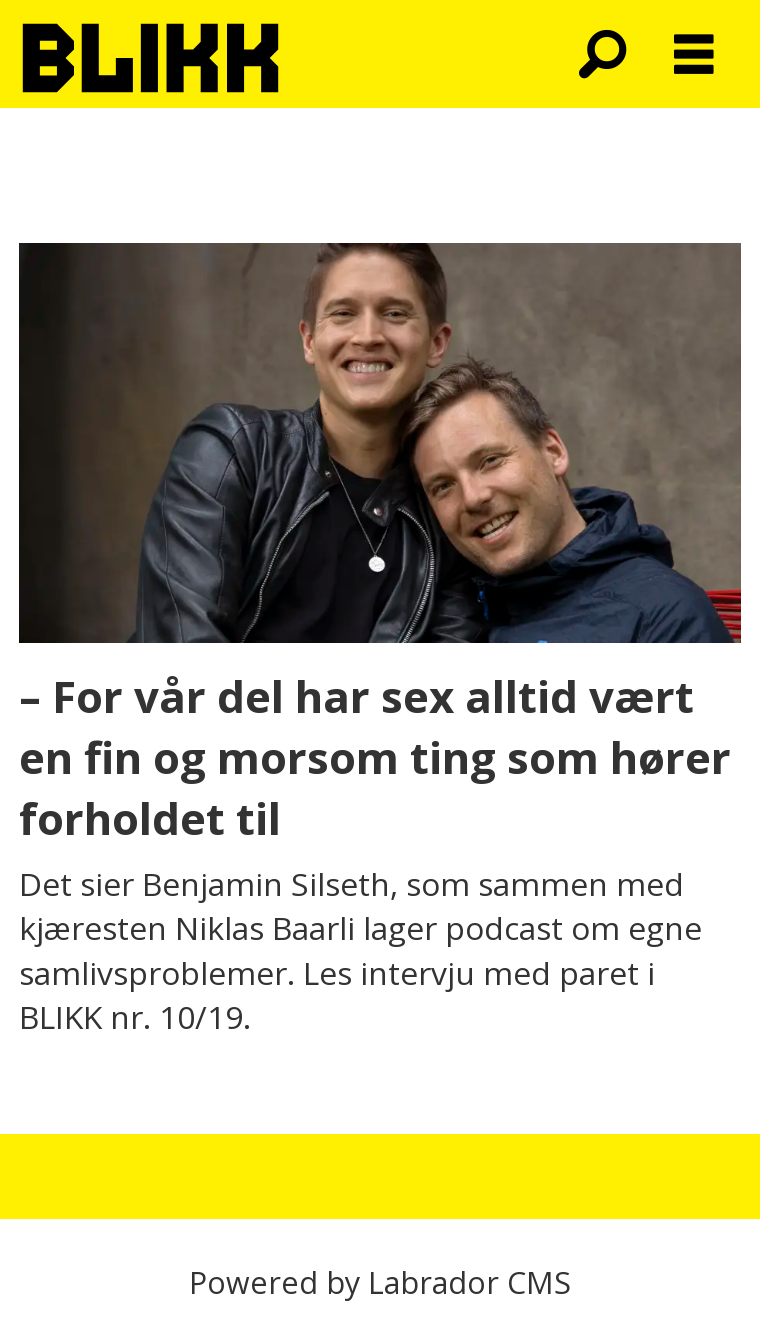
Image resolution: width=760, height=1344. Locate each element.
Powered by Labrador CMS (380, 1282)
